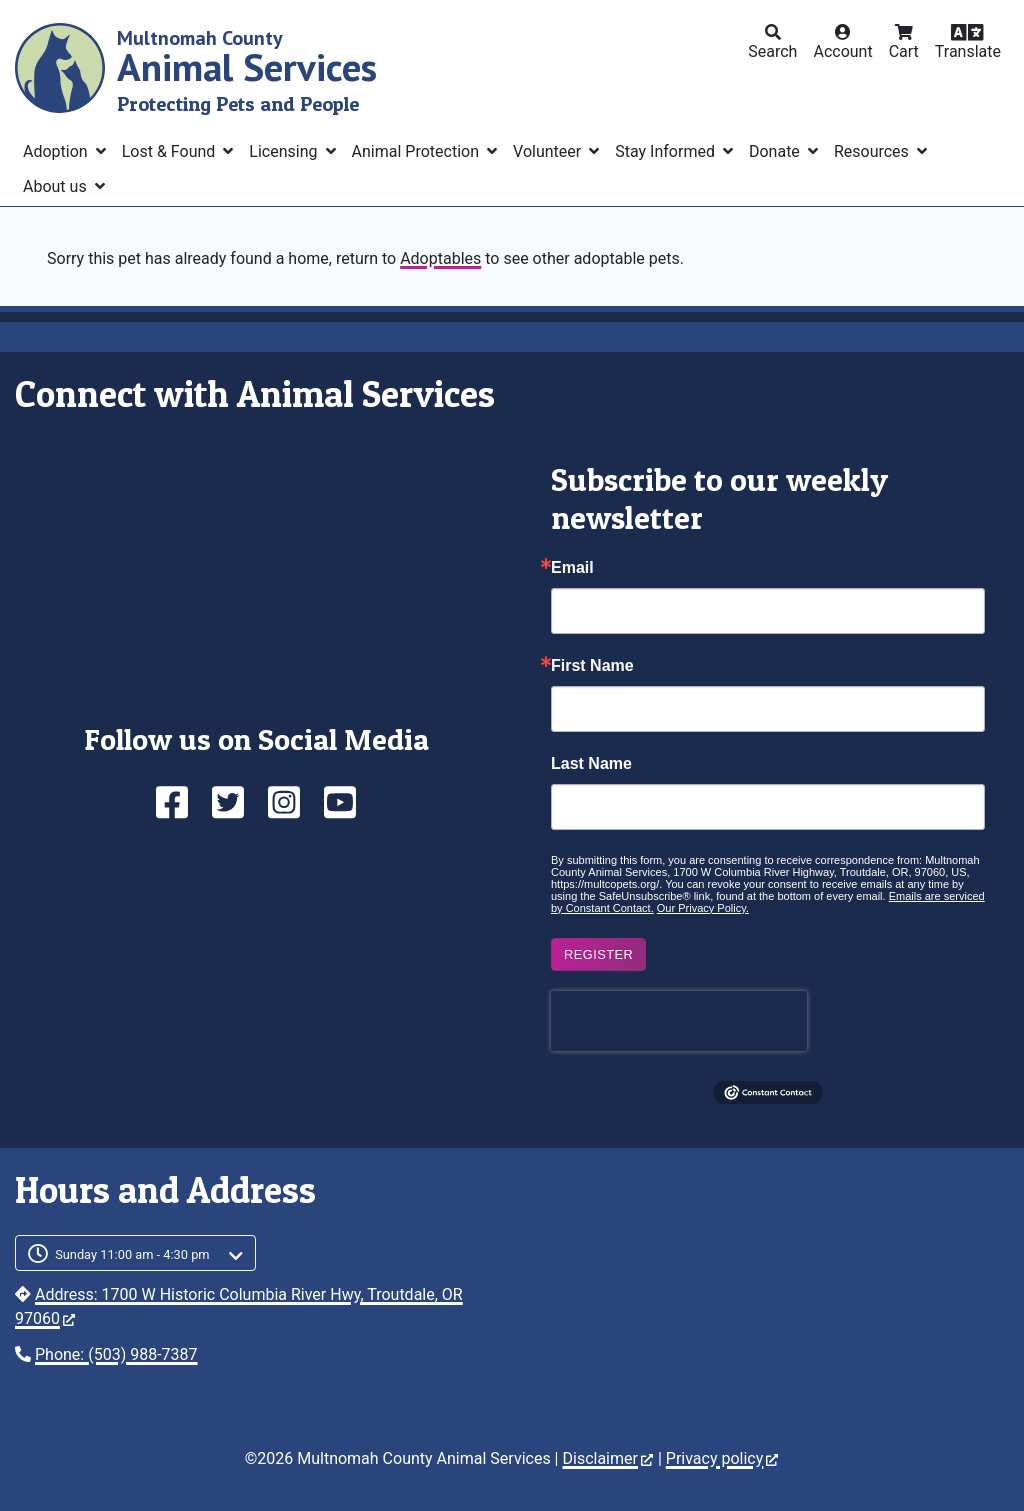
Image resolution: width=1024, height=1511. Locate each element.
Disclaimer (607, 1458)
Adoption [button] (57, 151)
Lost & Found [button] (171, 151)
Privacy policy (722, 1458)
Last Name (591, 764)
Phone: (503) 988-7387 (116, 1354)
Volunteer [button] (549, 151)
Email (572, 568)
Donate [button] (776, 151)
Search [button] (772, 51)
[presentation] (679, 1021)
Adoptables (440, 258)
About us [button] (57, 186)
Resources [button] (873, 151)
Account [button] (842, 51)
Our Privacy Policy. (703, 908)
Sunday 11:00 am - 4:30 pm (132, 1254)
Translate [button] (968, 51)
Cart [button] (904, 51)
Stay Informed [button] (667, 151)
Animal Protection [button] (417, 151)
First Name (592, 666)
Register (598, 954)
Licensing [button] (285, 151)
